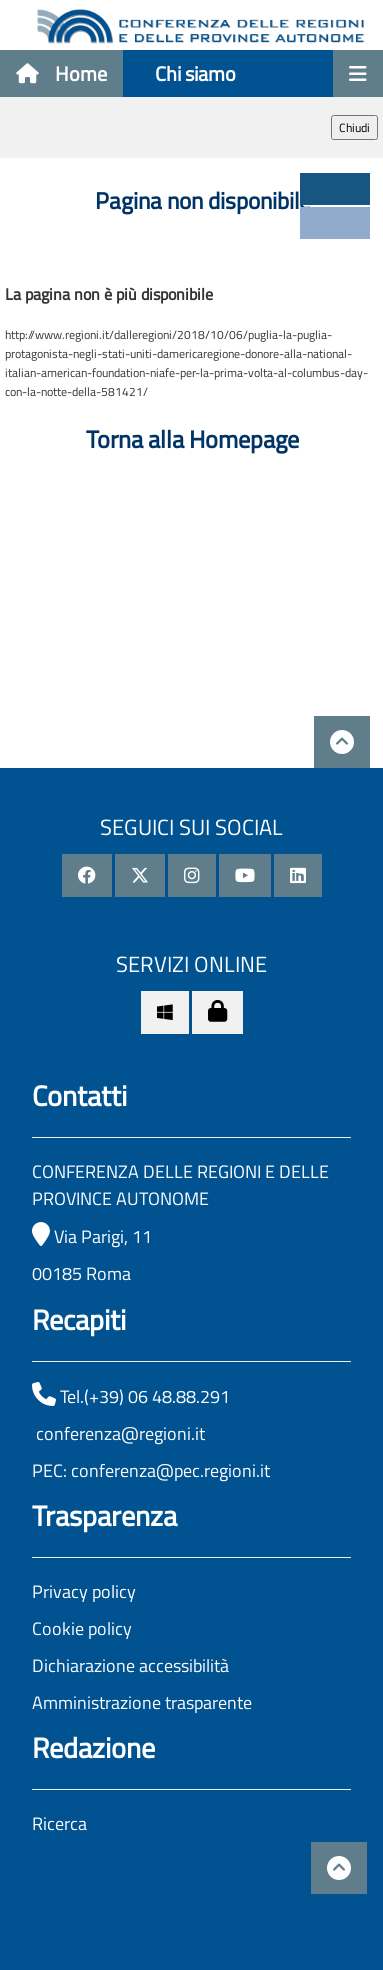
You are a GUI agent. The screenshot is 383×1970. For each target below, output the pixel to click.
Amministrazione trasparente (142, 1702)
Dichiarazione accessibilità (130, 1665)
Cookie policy (82, 1628)
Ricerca (59, 1823)
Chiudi (354, 127)
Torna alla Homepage (192, 439)
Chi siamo (195, 73)
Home (61, 73)
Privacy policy (84, 1591)
